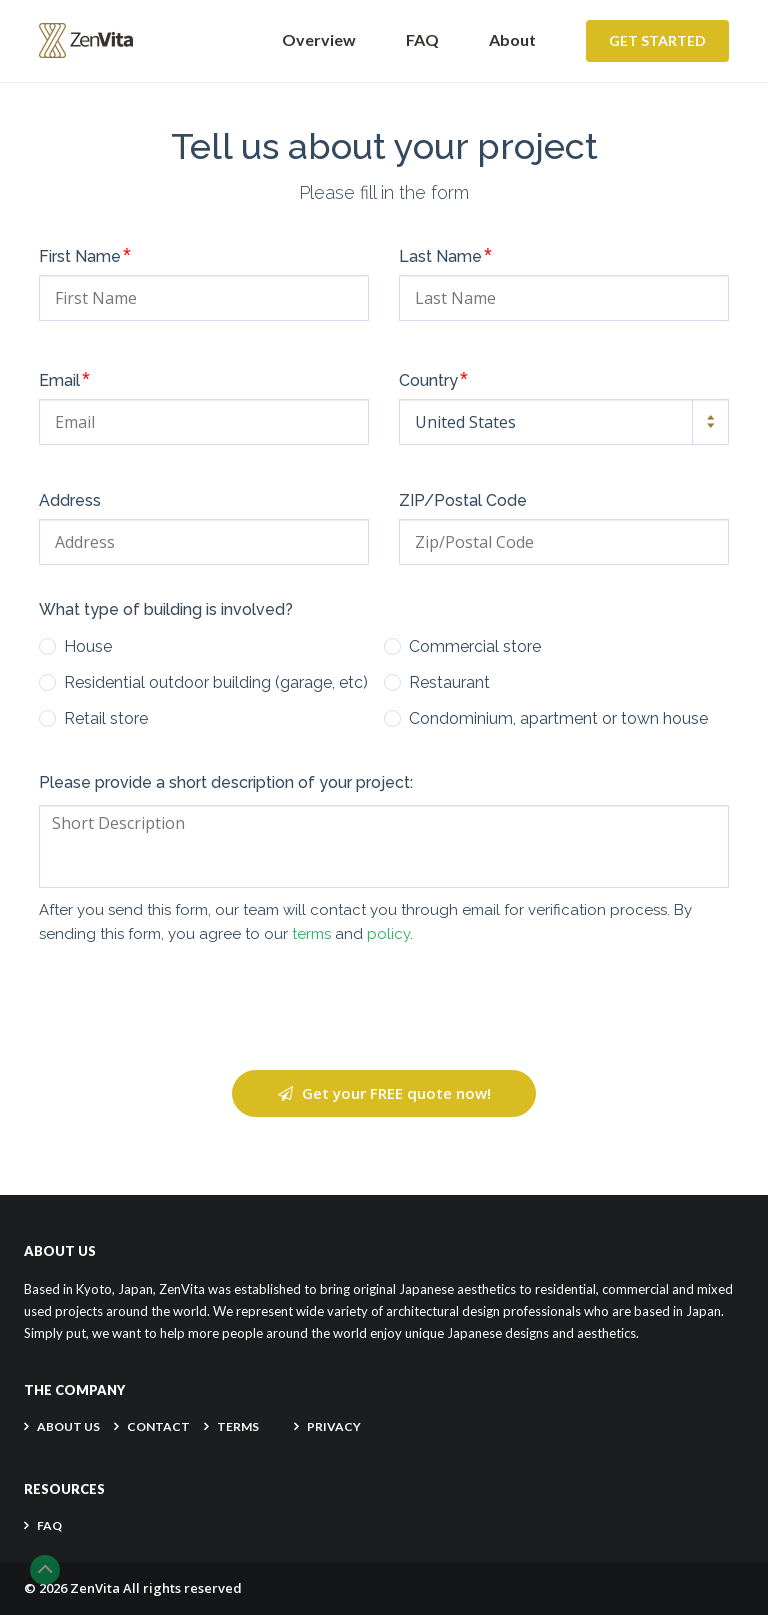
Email (64, 379)
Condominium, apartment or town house (558, 719)
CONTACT (158, 1426)
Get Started (657, 40)
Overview (319, 39)
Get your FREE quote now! (384, 1093)
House (88, 647)
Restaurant (449, 683)
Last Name (445, 255)
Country (433, 379)
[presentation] (384, 1008)
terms (311, 934)
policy (388, 934)
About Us (68, 1426)
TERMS (238, 1426)
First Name (85, 255)
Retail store (106, 719)
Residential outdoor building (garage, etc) (216, 683)
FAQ (422, 39)
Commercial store (475, 647)
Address (70, 501)
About (512, 39)
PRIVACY (334, 1426)
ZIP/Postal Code (463, 501)
